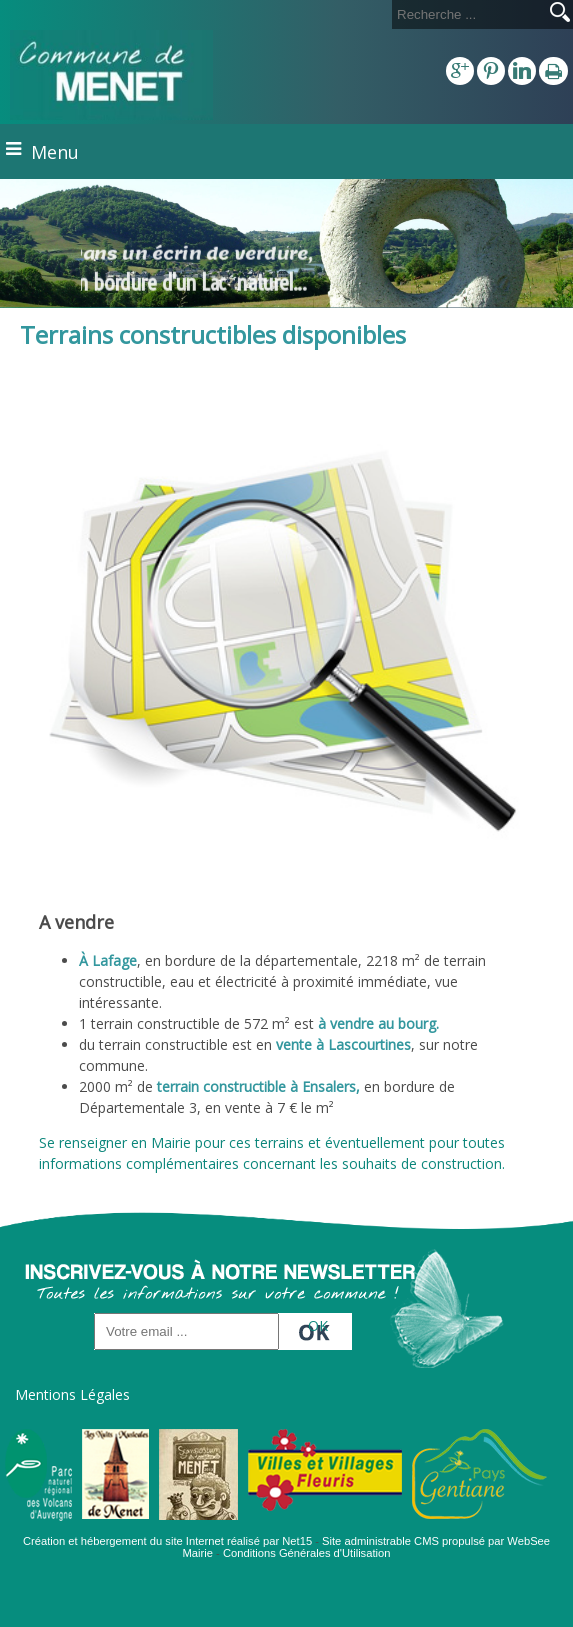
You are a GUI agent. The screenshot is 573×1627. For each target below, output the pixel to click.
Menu (55, 152)
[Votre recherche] (467, 14)
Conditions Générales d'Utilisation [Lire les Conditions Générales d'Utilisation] (307, 1553)
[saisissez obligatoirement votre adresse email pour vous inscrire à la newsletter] (186, 1331)
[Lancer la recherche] (560, 14)
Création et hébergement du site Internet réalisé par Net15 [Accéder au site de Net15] (167, 1541)
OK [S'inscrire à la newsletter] (318, 1325)
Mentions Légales (72, 1394)
